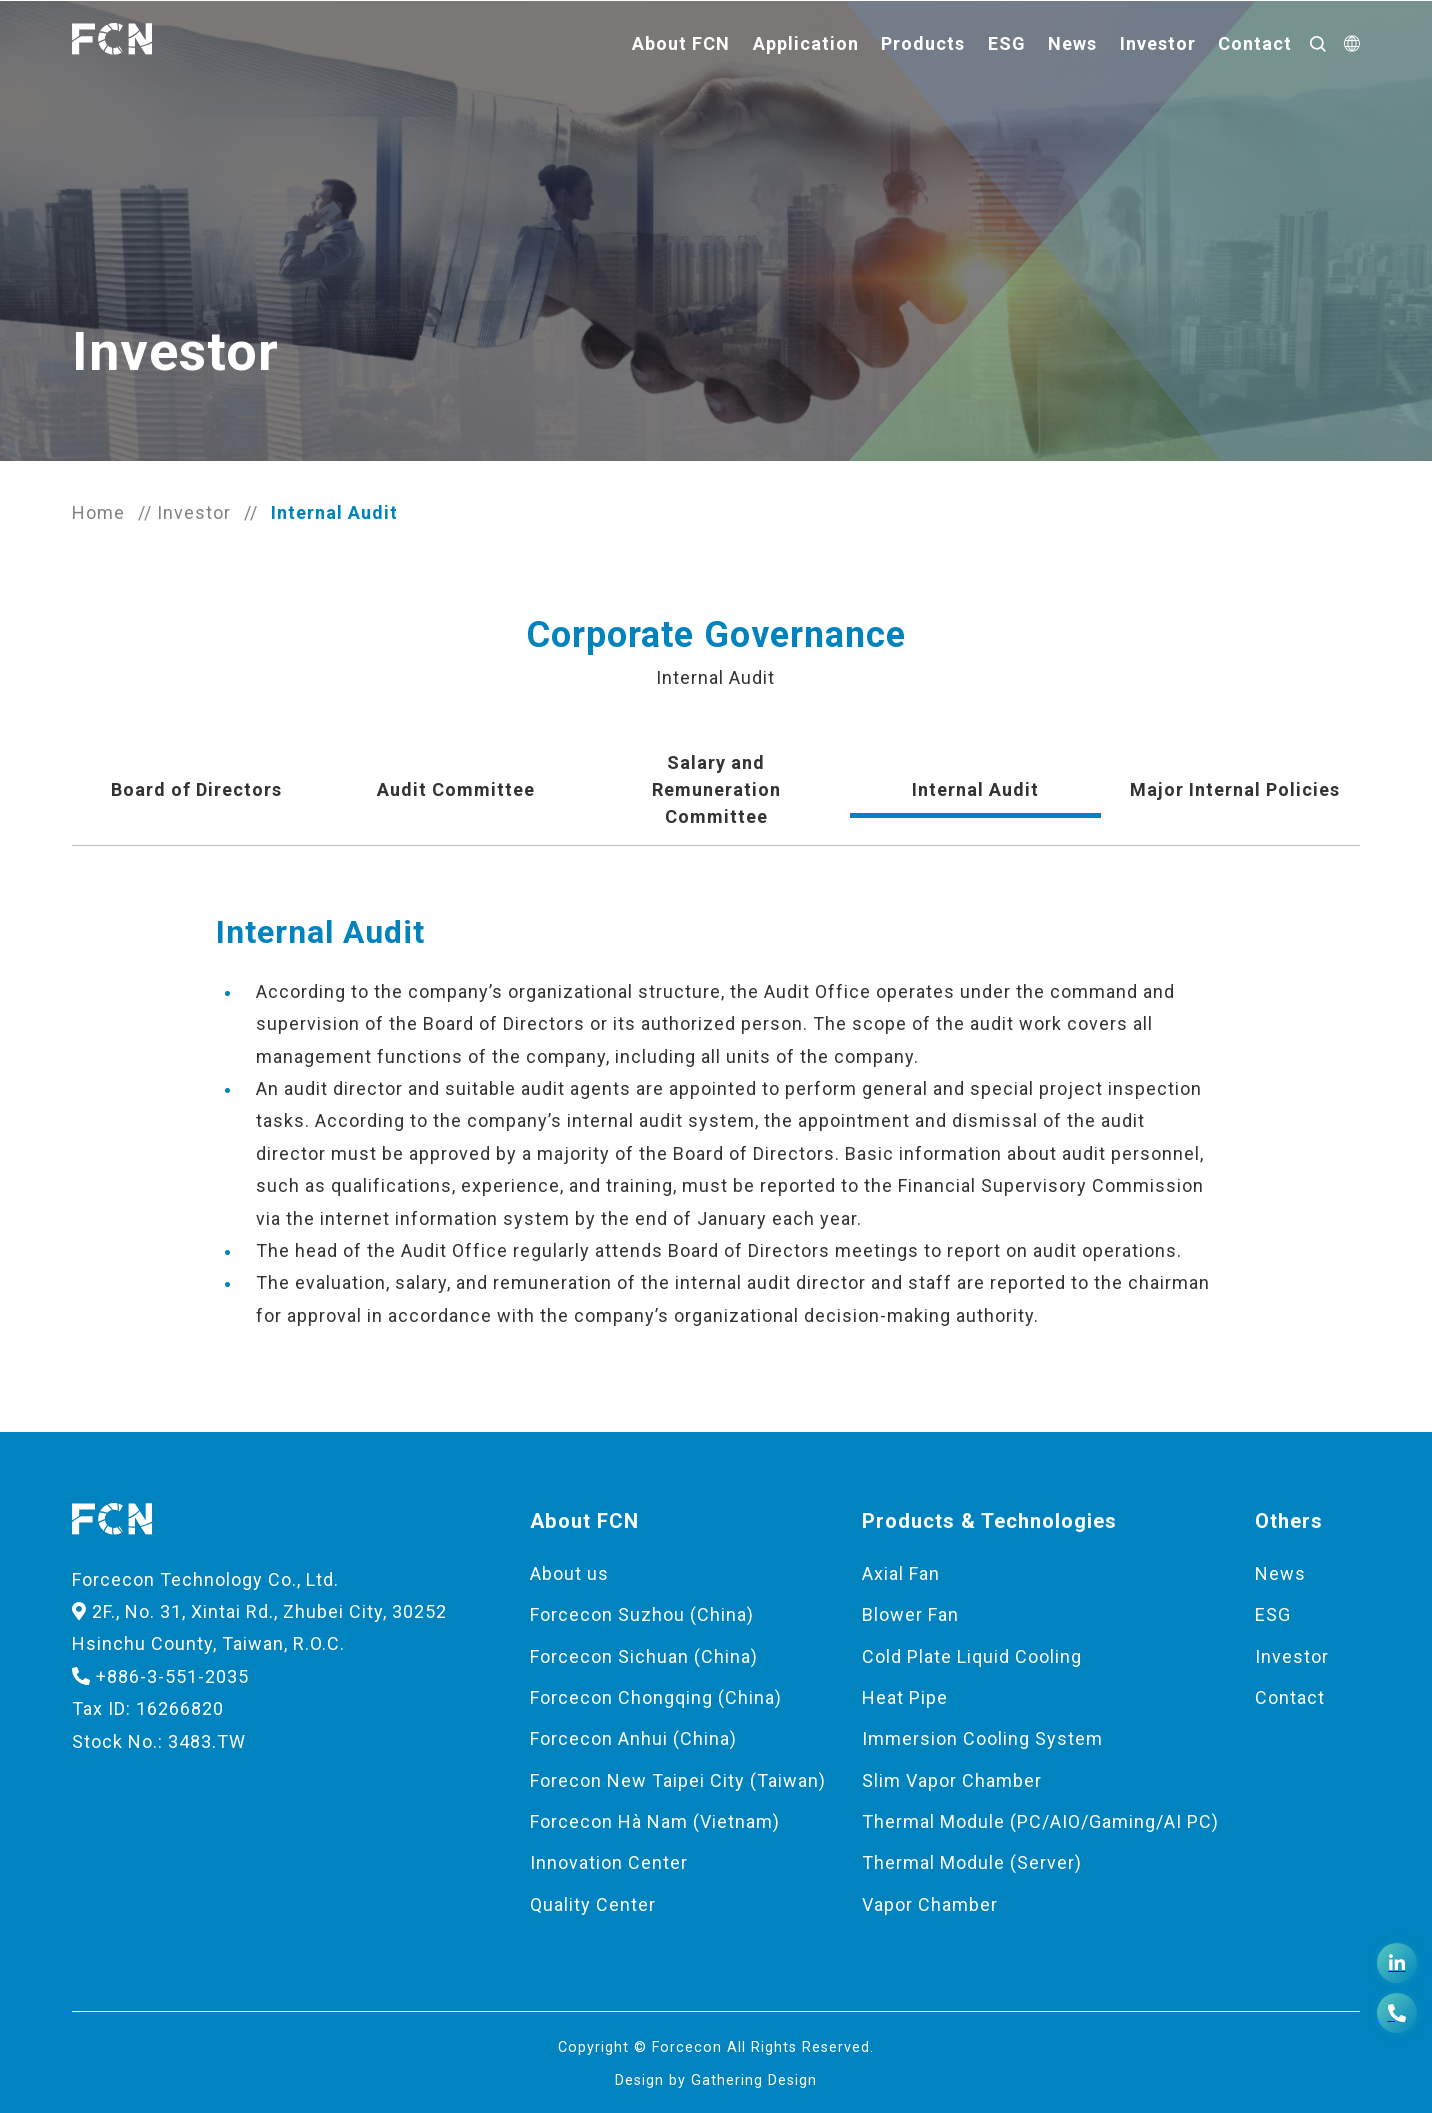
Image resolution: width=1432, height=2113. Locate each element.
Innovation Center (609, 1862)
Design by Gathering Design (716, 2080)
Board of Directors (196, 789)
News (1072, 43)
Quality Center (593, 1904)
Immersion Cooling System (982, 1738)
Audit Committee (456, 789)
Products (923, 43)
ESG (1007, 43)
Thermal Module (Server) (972, 1862)
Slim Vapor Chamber (952, 1780)
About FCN (681, 43)
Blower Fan (910, 1614)
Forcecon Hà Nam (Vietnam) (655, 1821)
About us (569, 1573)
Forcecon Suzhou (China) (642, 1614)
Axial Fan (901, 1573)
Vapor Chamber (930, 1904)
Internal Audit (975, 789)
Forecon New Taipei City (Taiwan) (678, 1780)
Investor (1158, 43)
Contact (1255, 43)
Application (806, 43)
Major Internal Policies (1235, 789)
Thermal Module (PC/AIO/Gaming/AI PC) (1040, 1821)
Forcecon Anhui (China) (633, 1738)
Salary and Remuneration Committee (716, 789)
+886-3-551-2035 (160, 1676)
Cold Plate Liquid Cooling (972, 1656)
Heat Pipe (905, 1697)
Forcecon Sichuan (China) (644, 1656)
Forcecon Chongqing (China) (656, 1697)
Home (98, 512)
